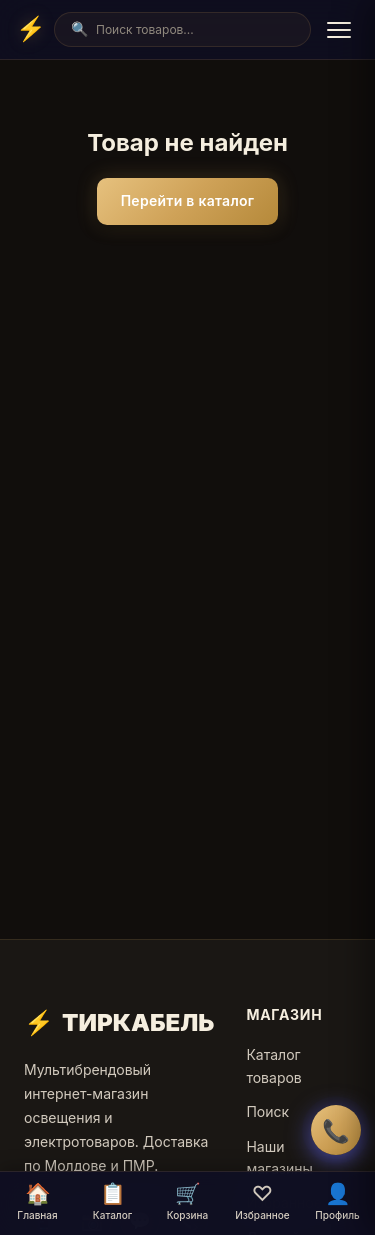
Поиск (267, 1111)
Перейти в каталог (188, 200)
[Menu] (339, 30)
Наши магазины (279, 1157)
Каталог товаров (273, 1065)
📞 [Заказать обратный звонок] (336, 1130)
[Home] (31, 29)
